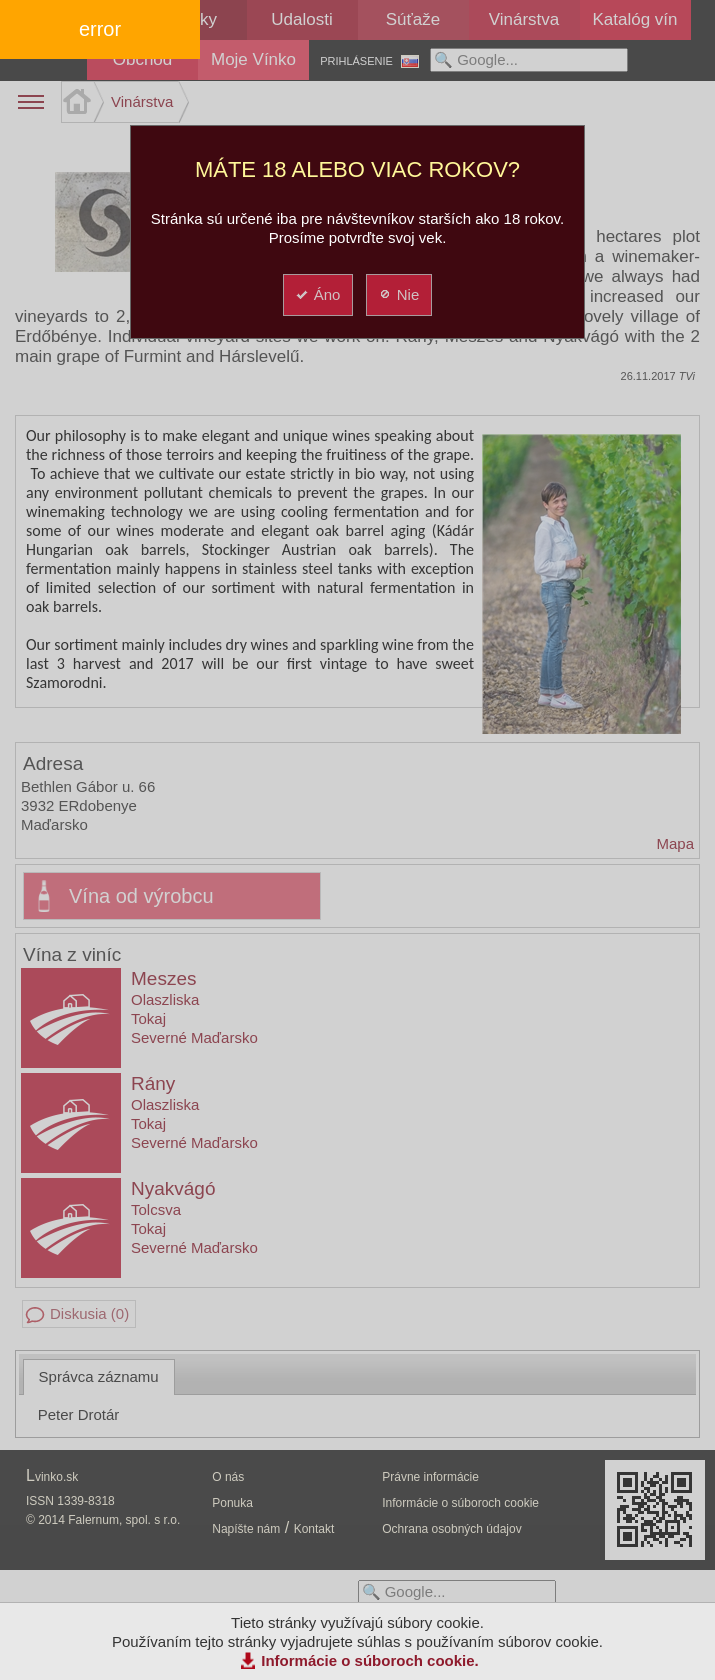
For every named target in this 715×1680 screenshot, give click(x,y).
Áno (317, 294)
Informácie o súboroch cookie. (370, 1660)
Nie (398, 294)
